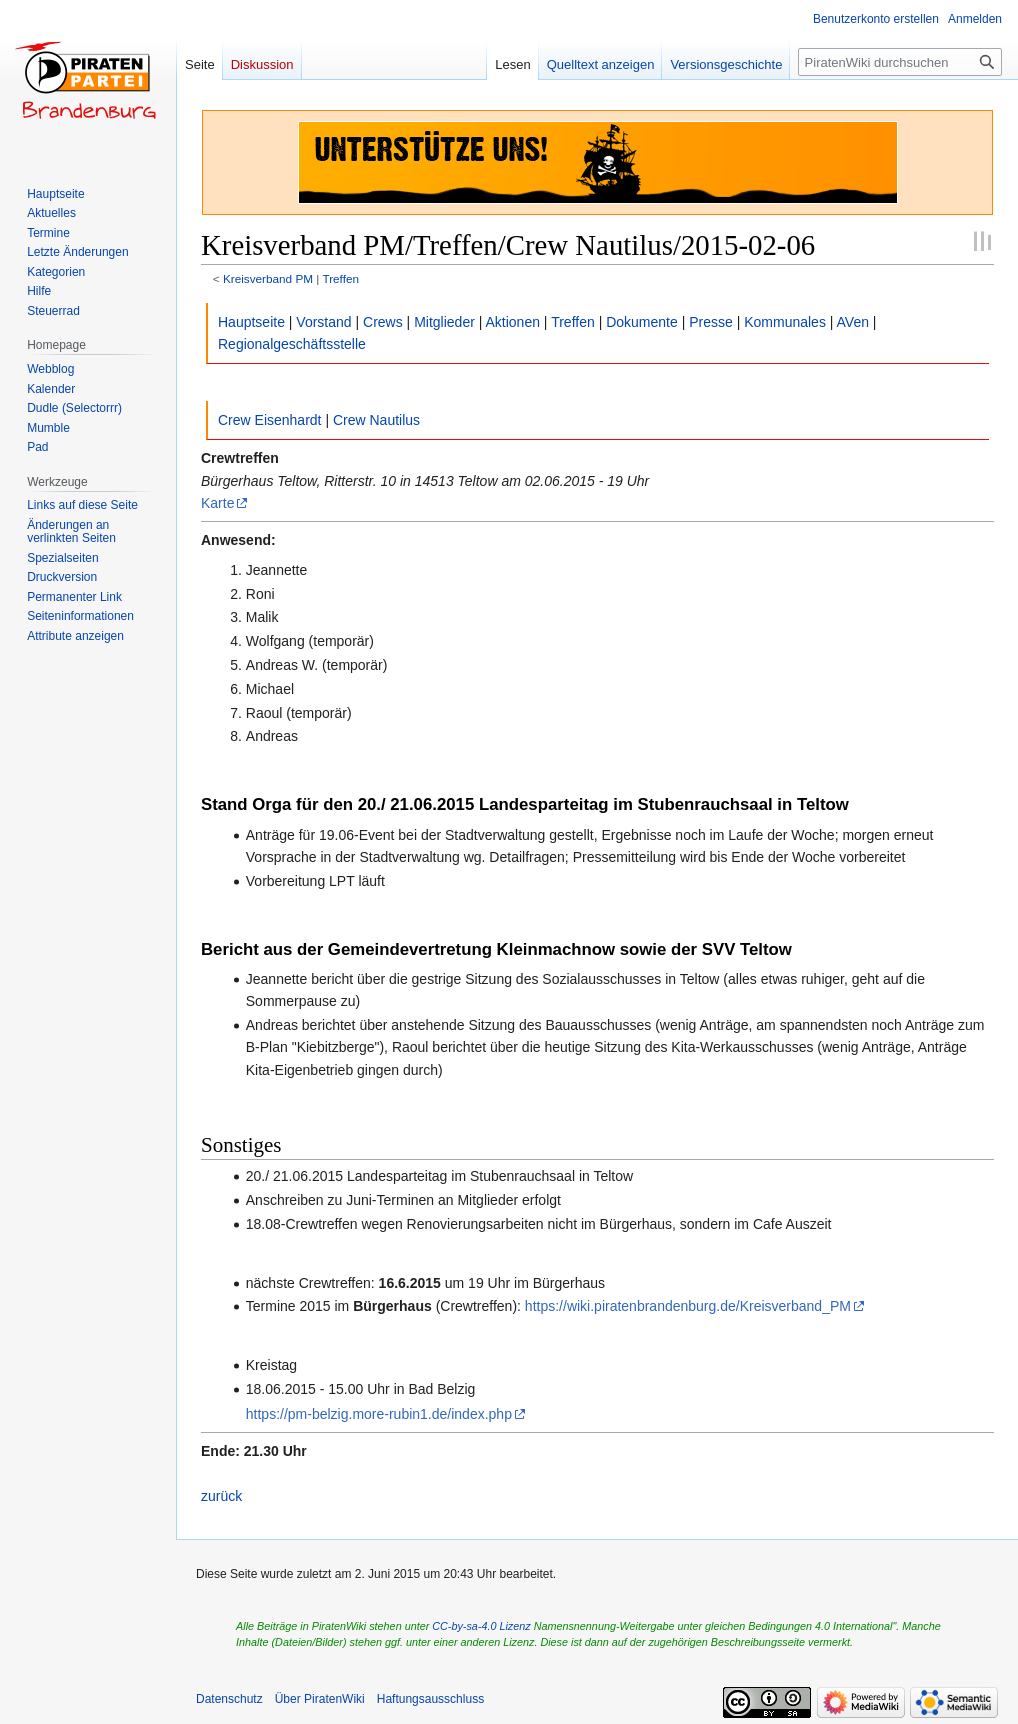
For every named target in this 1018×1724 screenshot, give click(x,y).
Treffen (340, 278)
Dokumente (642, 322)
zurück (221, 1496)
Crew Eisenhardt (270, 420)
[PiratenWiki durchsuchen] (900, 62)
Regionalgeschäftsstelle (292, 344)
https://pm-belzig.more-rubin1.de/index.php (379, 1414)
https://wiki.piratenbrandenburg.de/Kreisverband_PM (688, 1306)
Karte (217, 503)
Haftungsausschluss (430, 1699)
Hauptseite (251, 322)
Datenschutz (229, 1699)
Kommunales (785, 322)
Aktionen (513, 322)
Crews (383, 322)
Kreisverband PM (268, 278)
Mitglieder (444, 322)
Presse (711, 322)
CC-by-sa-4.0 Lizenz (481, 1626)
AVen (853, 322)
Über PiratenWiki (320, 1699)
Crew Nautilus (376, 420)
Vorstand (323, 322)
